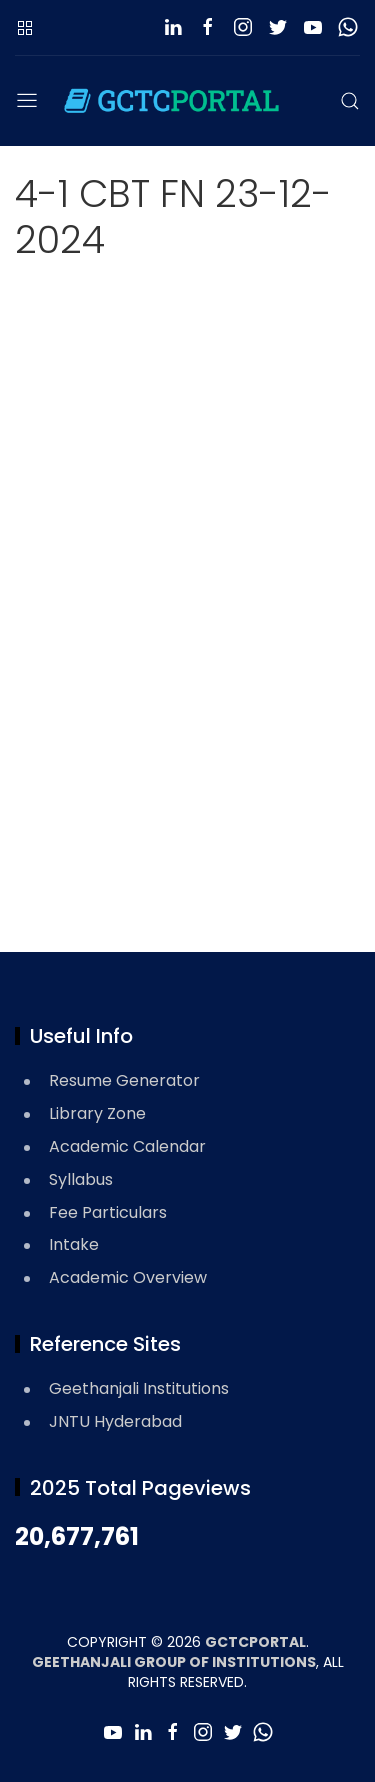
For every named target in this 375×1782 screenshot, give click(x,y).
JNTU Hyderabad (115, 1421)
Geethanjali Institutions (139, 1388)
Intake (74, 1244)
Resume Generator (124, 1080)
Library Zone (97, 1113)
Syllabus (81, 1179)
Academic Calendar (127, 1146)
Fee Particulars (108, 1212)
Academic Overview (128, 1277)
